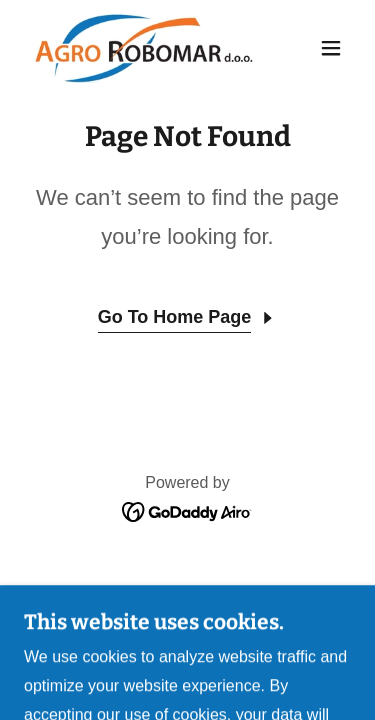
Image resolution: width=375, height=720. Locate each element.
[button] (331, 48)
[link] (138, 48)
